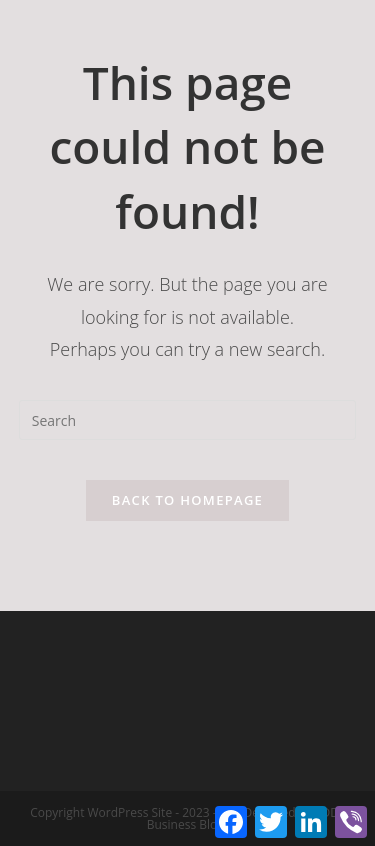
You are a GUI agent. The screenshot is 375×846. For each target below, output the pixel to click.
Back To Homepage (187, 500)
